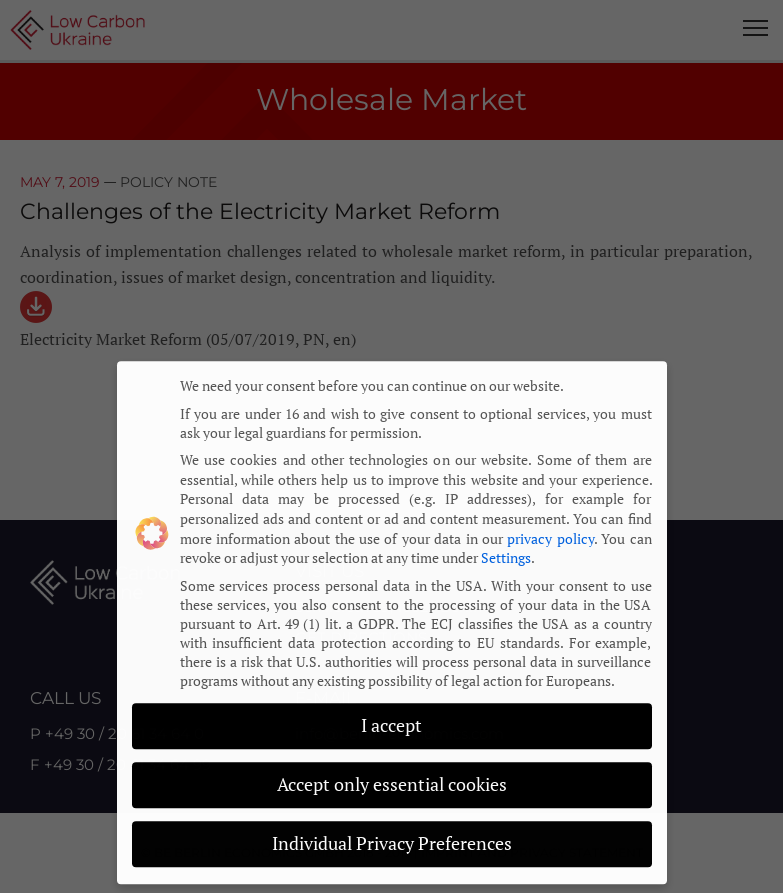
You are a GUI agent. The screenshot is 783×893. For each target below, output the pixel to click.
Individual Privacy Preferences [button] (392, 828)
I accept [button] (391, 711)
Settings (506, 542)
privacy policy (550, 523)
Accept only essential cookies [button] (392, 769)
